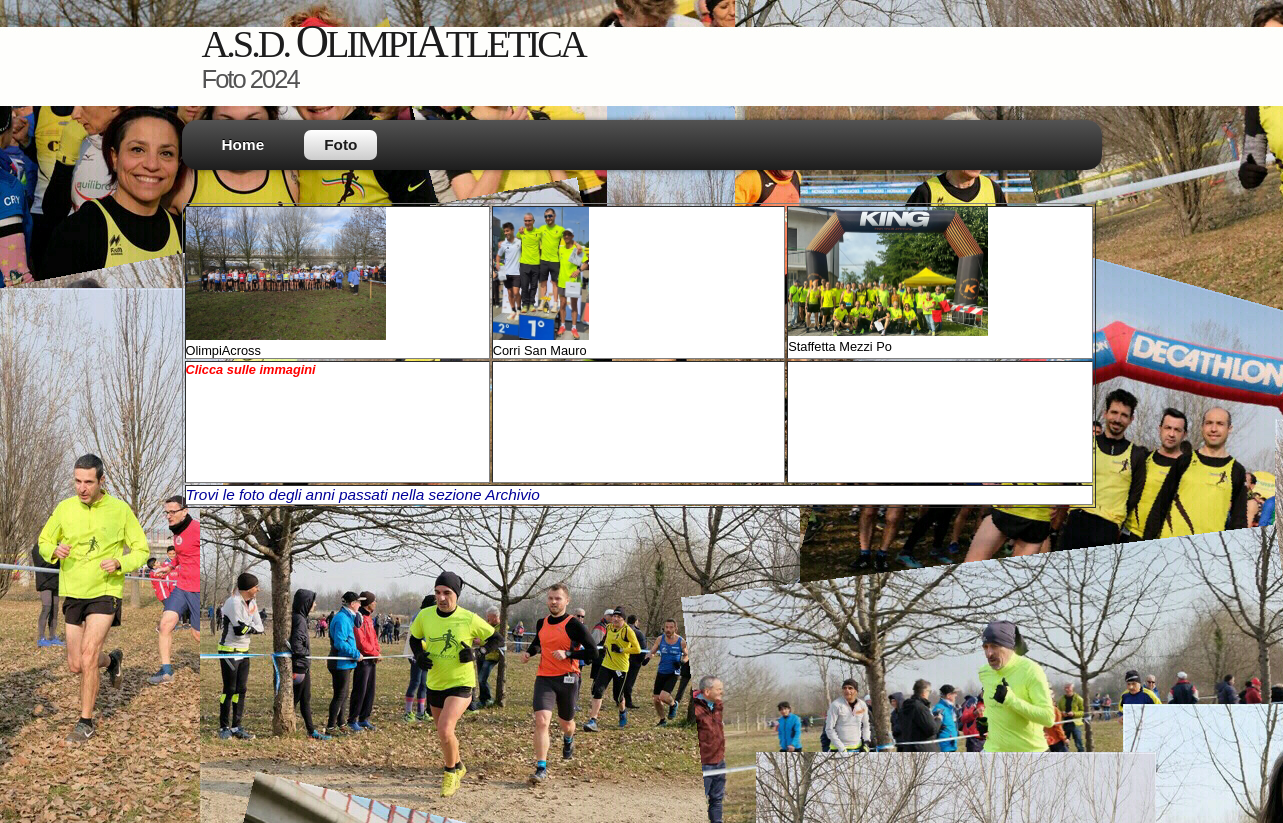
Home (243, 144)
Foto (340, 144)
